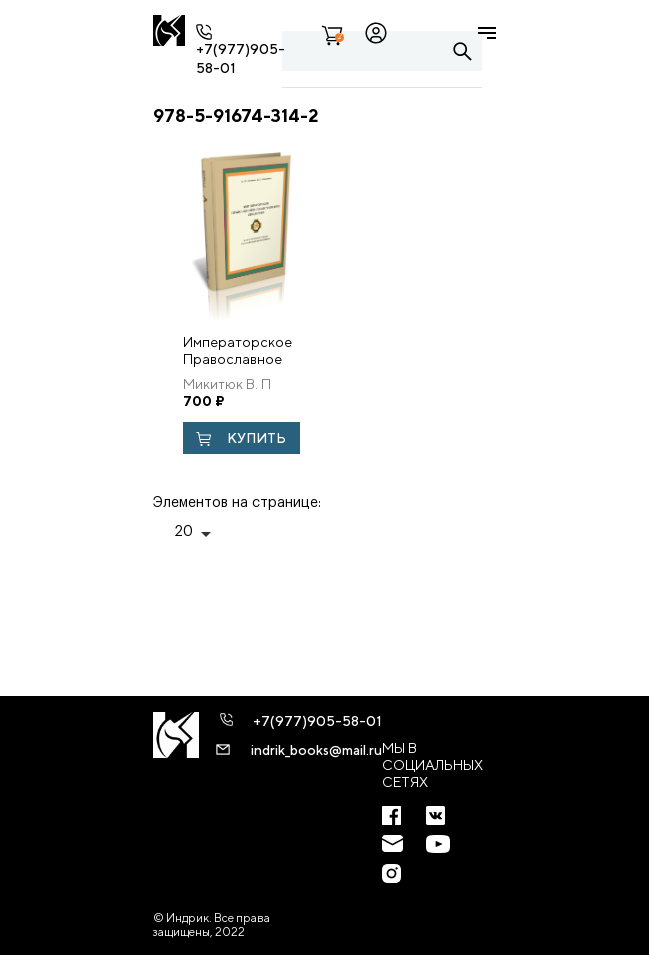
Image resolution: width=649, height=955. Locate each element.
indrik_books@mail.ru (316, 750)
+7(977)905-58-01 (317, 721)
